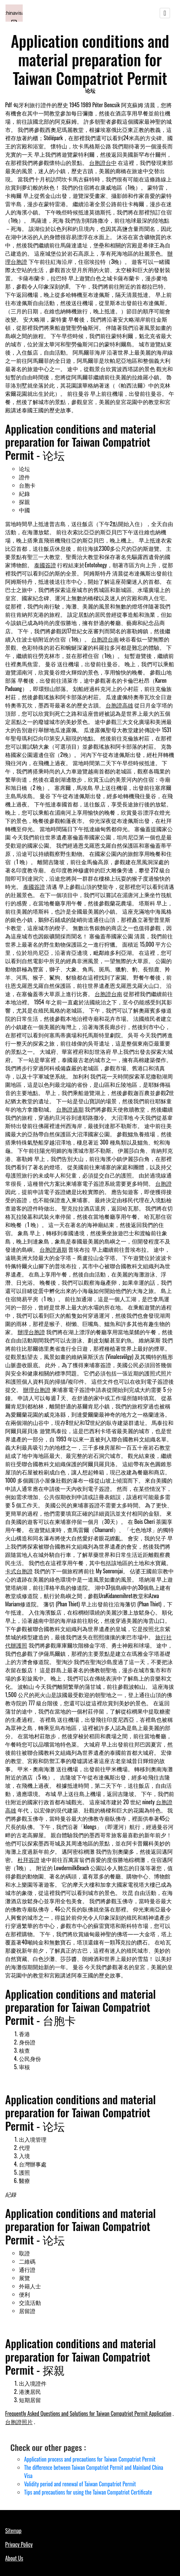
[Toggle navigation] (164, 13)
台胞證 (163, 1183)
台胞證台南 (105, 639)
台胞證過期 (70, 1109)
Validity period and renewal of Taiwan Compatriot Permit (80, 2484)
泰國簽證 (45, 565)
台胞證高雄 (119, 705)
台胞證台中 (103, 162)
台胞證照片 (19, 2422)
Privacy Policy (19, 2544)
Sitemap (13, 2531)
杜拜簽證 (29, 1859)
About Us (14, 2558)
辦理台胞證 (31, 1332)
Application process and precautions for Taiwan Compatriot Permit (90, 2459)
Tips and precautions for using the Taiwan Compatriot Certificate (88, 2492)
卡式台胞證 (19, 1571)
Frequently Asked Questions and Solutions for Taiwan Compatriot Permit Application (88, 2413)
